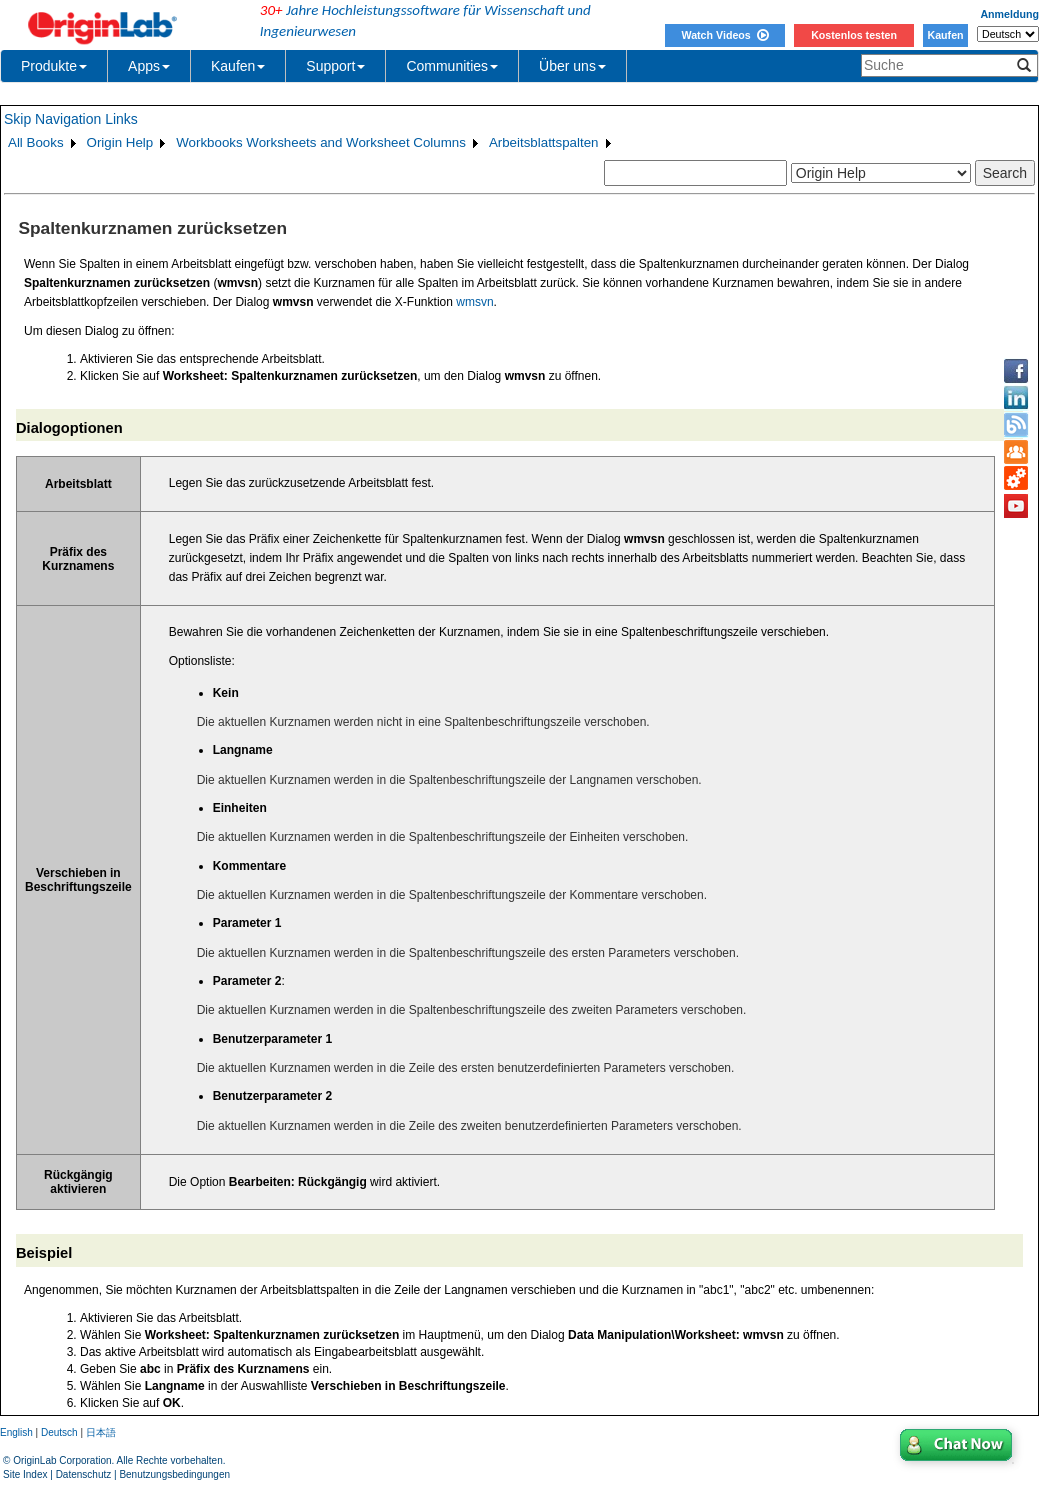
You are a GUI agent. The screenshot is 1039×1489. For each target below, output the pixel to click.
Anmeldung (1009, 14)
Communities (452, 66)
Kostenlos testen (854, 35)
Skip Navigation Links (71, 119)
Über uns (572, 66)
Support (335, 66)
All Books (36, 142)
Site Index (25, 1474)
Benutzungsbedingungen (174, 1474)
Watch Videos (724, 35)
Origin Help (120, 142)
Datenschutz (84, 1474)
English (16, 1432)
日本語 (101, 1432)
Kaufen (945, 35)
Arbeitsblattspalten (544, 142)
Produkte (54, 66)
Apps (149, 66)
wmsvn (474, 302)
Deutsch (59, 1432)
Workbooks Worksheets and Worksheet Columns (321, 142)
